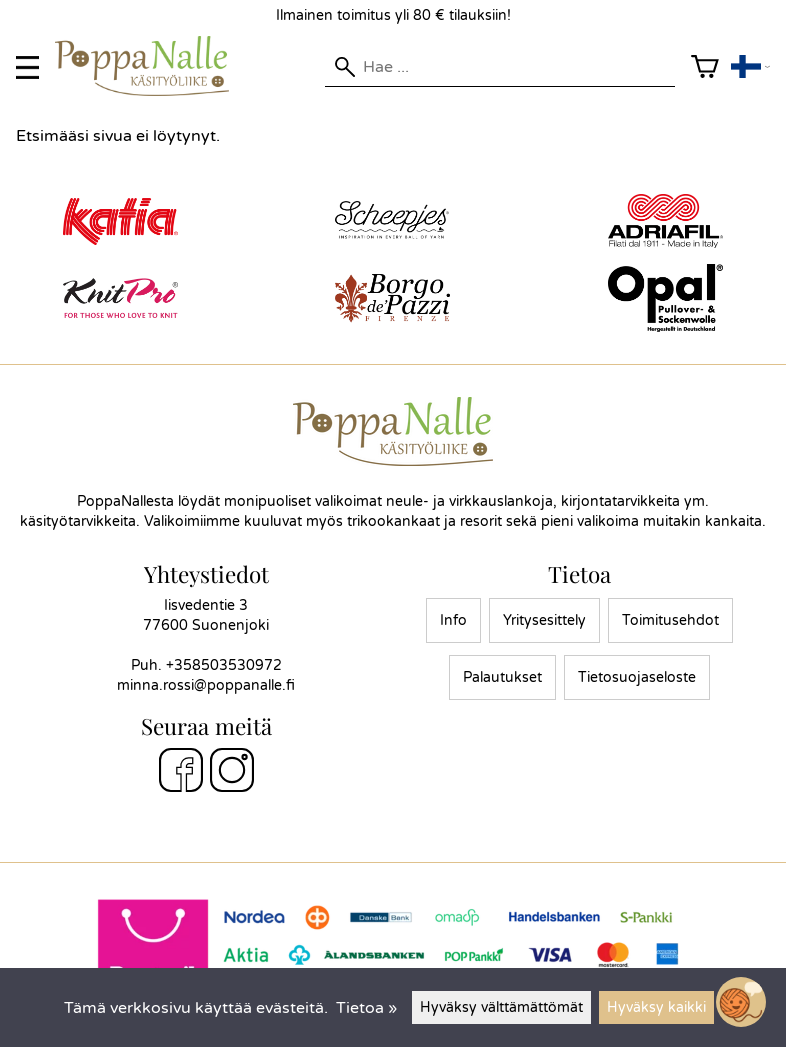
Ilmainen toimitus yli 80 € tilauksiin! (393, 15)
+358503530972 (224, 665)
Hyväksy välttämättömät (501, 1007)
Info (453, 620)
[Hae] (500, 67)
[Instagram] (232, 773)
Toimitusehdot (670, 620)
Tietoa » (366, 1008)
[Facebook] (181, 773)
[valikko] (27, 67)
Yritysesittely (544, 620)
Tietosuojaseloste (637, 677)
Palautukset (502, 677)
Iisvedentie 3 (206, 605)
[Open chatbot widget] (741, 1002)
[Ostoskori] (705, 67)
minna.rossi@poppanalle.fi (206, 685)
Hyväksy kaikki (656, 1007)
